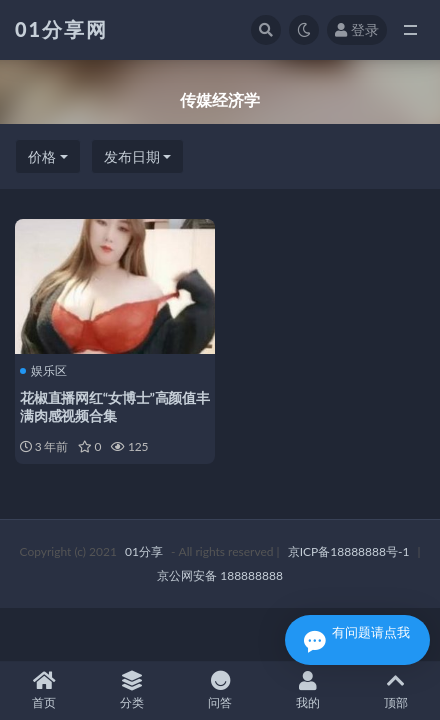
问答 (220, 690)
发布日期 (132, 156)
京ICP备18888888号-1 (349, 551)
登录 (357, 29)
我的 (308, 690)
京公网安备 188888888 (220, 575)
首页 (44, 690)
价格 (42, 156)
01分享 (144, 551)
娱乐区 (43, 371)
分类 (132, 690)
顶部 (396, 690)
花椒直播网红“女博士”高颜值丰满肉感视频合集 (115, 406)
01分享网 (61, 29)
